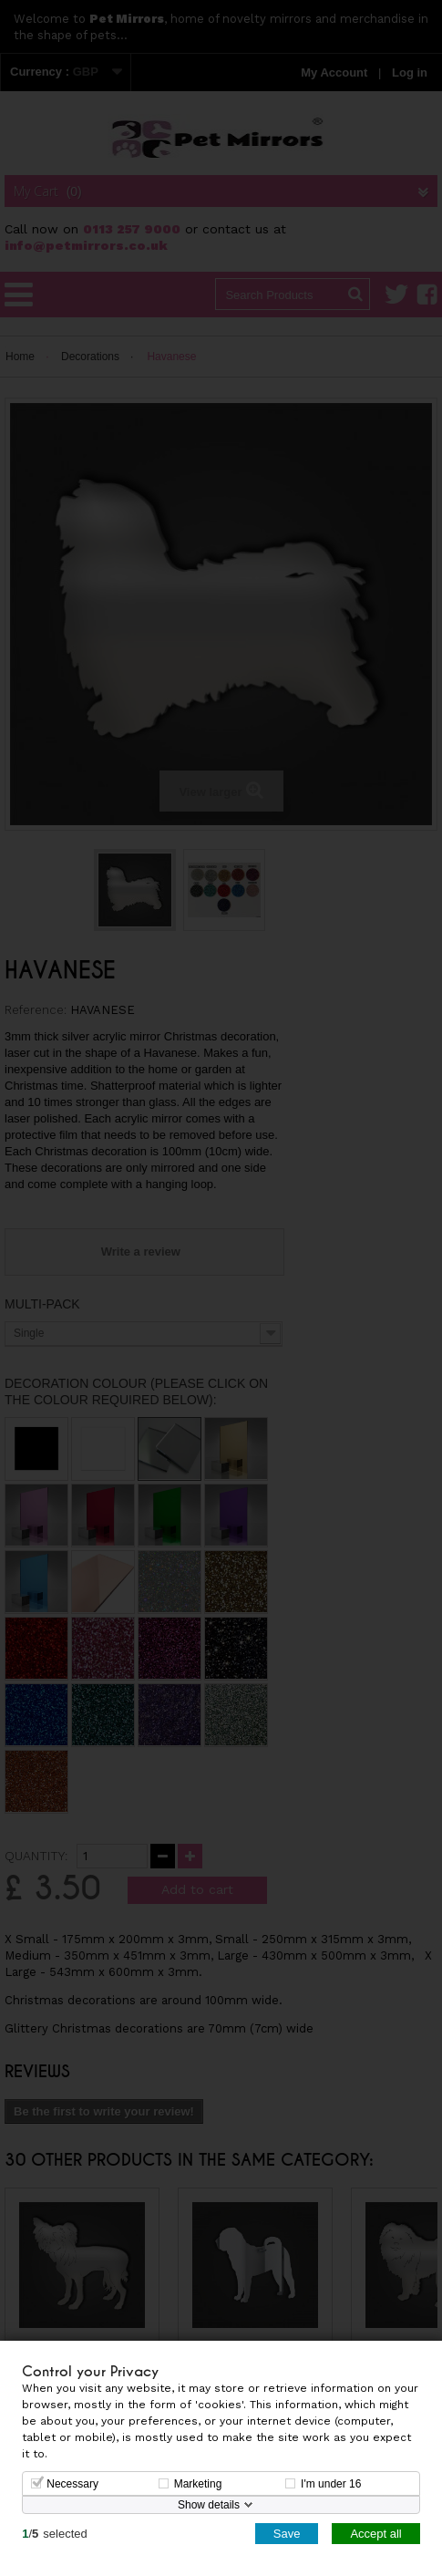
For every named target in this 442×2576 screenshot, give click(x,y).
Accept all (375, 2533)
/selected (54, 2533)
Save (287, 2533)
